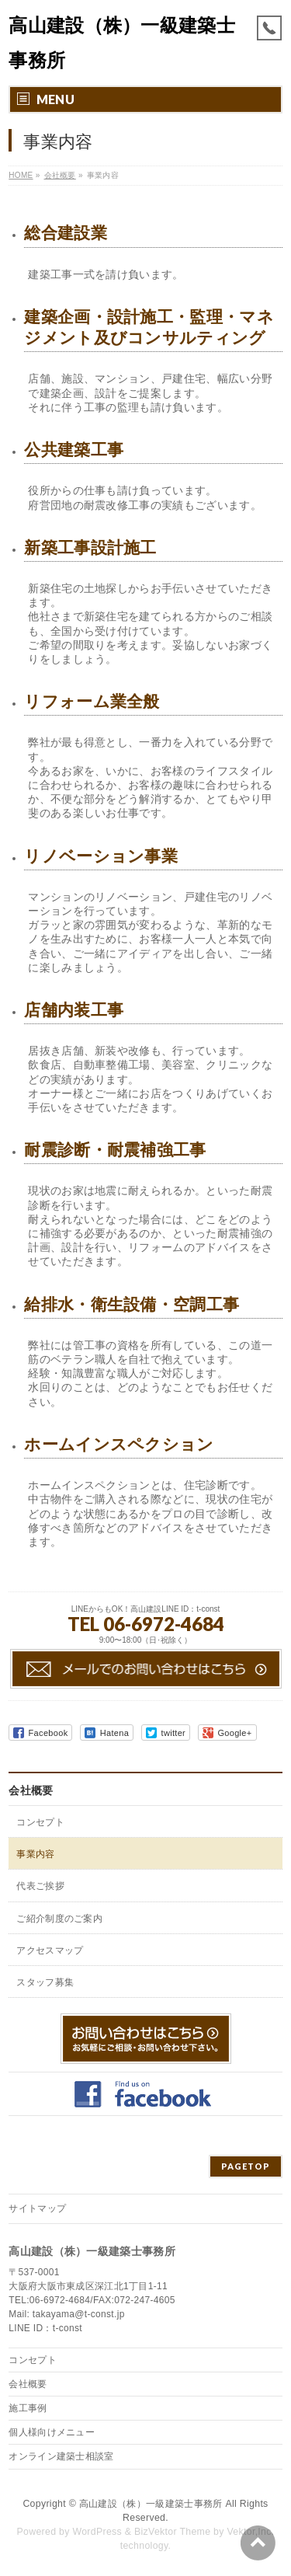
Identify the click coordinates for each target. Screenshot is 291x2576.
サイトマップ (37, 2208)
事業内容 (35, 1854)
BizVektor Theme (172, 2531)
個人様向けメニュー (52, 2432)
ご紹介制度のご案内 (59, 1918)
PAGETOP (245, 2166)
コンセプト (40, 1822)
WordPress (97, 2531)
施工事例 (28, 2408)
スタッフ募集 (45, 1982)
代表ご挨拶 (40, 1886)
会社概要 (31, 1790)
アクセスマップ (49, 1950)
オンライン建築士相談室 (61, 2456)
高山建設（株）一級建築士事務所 (151, 2503)
